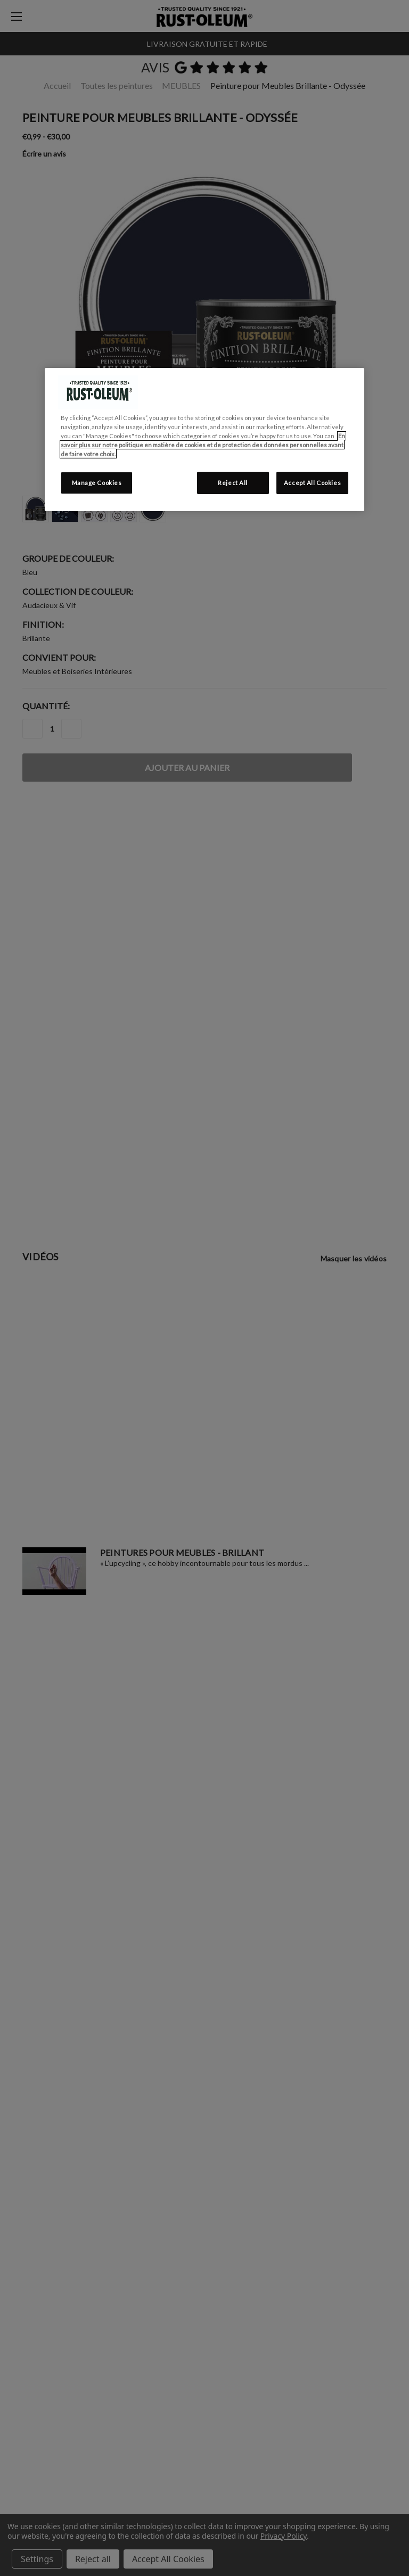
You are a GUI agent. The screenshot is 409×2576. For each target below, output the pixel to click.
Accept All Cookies (312, 482)
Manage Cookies (97, 482)
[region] (204, 439)
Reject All (233, 482)
